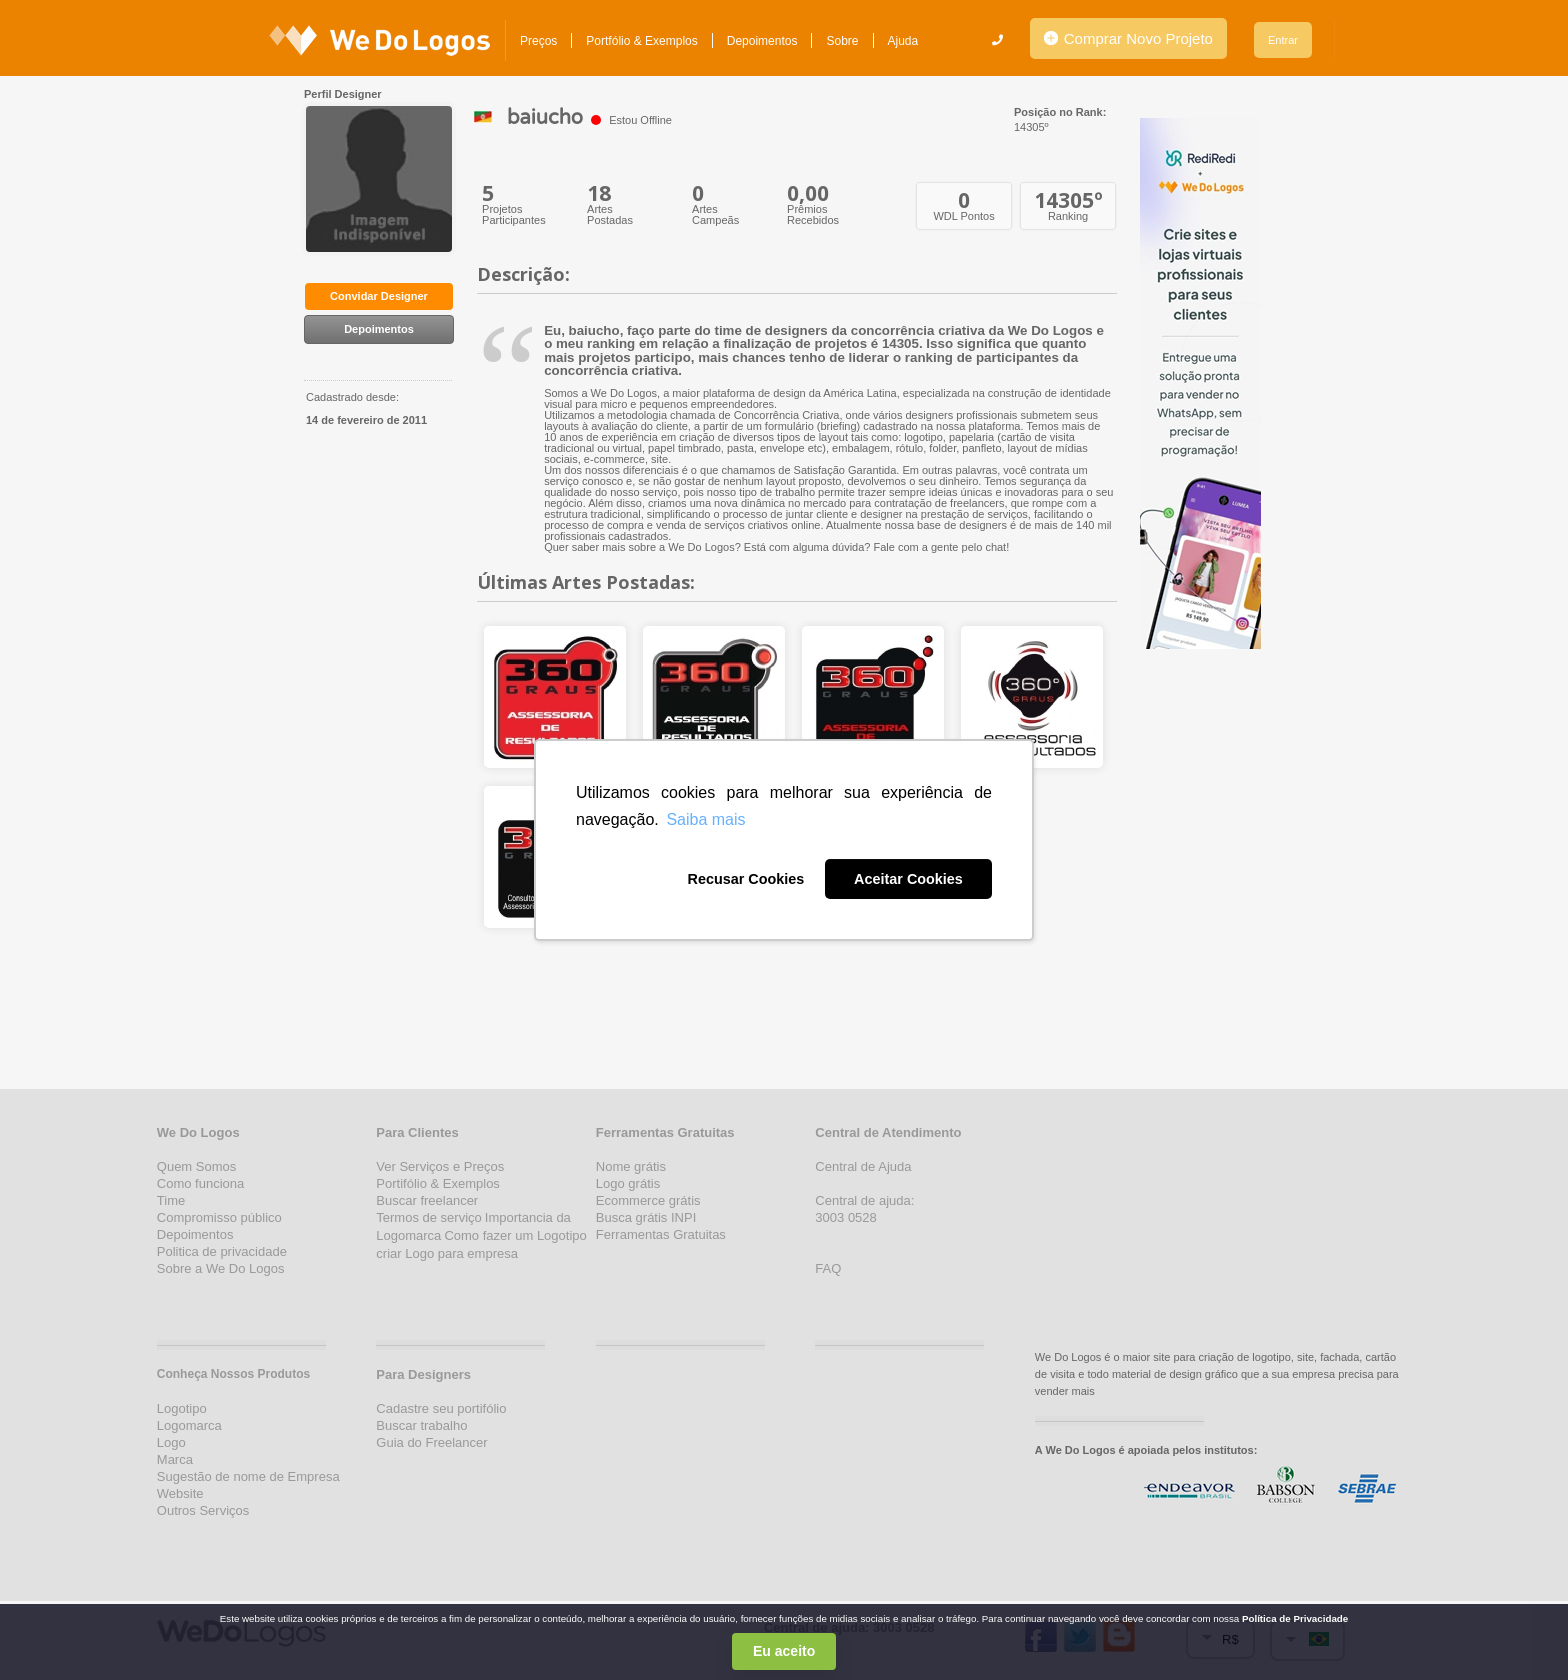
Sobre (842, 41)
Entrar (1283, 40)
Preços (538, 41)
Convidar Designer (379, 296)
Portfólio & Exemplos (641, 41)
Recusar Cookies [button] (745, 879)
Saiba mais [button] (705, 819)
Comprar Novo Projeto (1128, 38)
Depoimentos (762, 41)
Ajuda (903, 41)
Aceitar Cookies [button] (908, 879)
